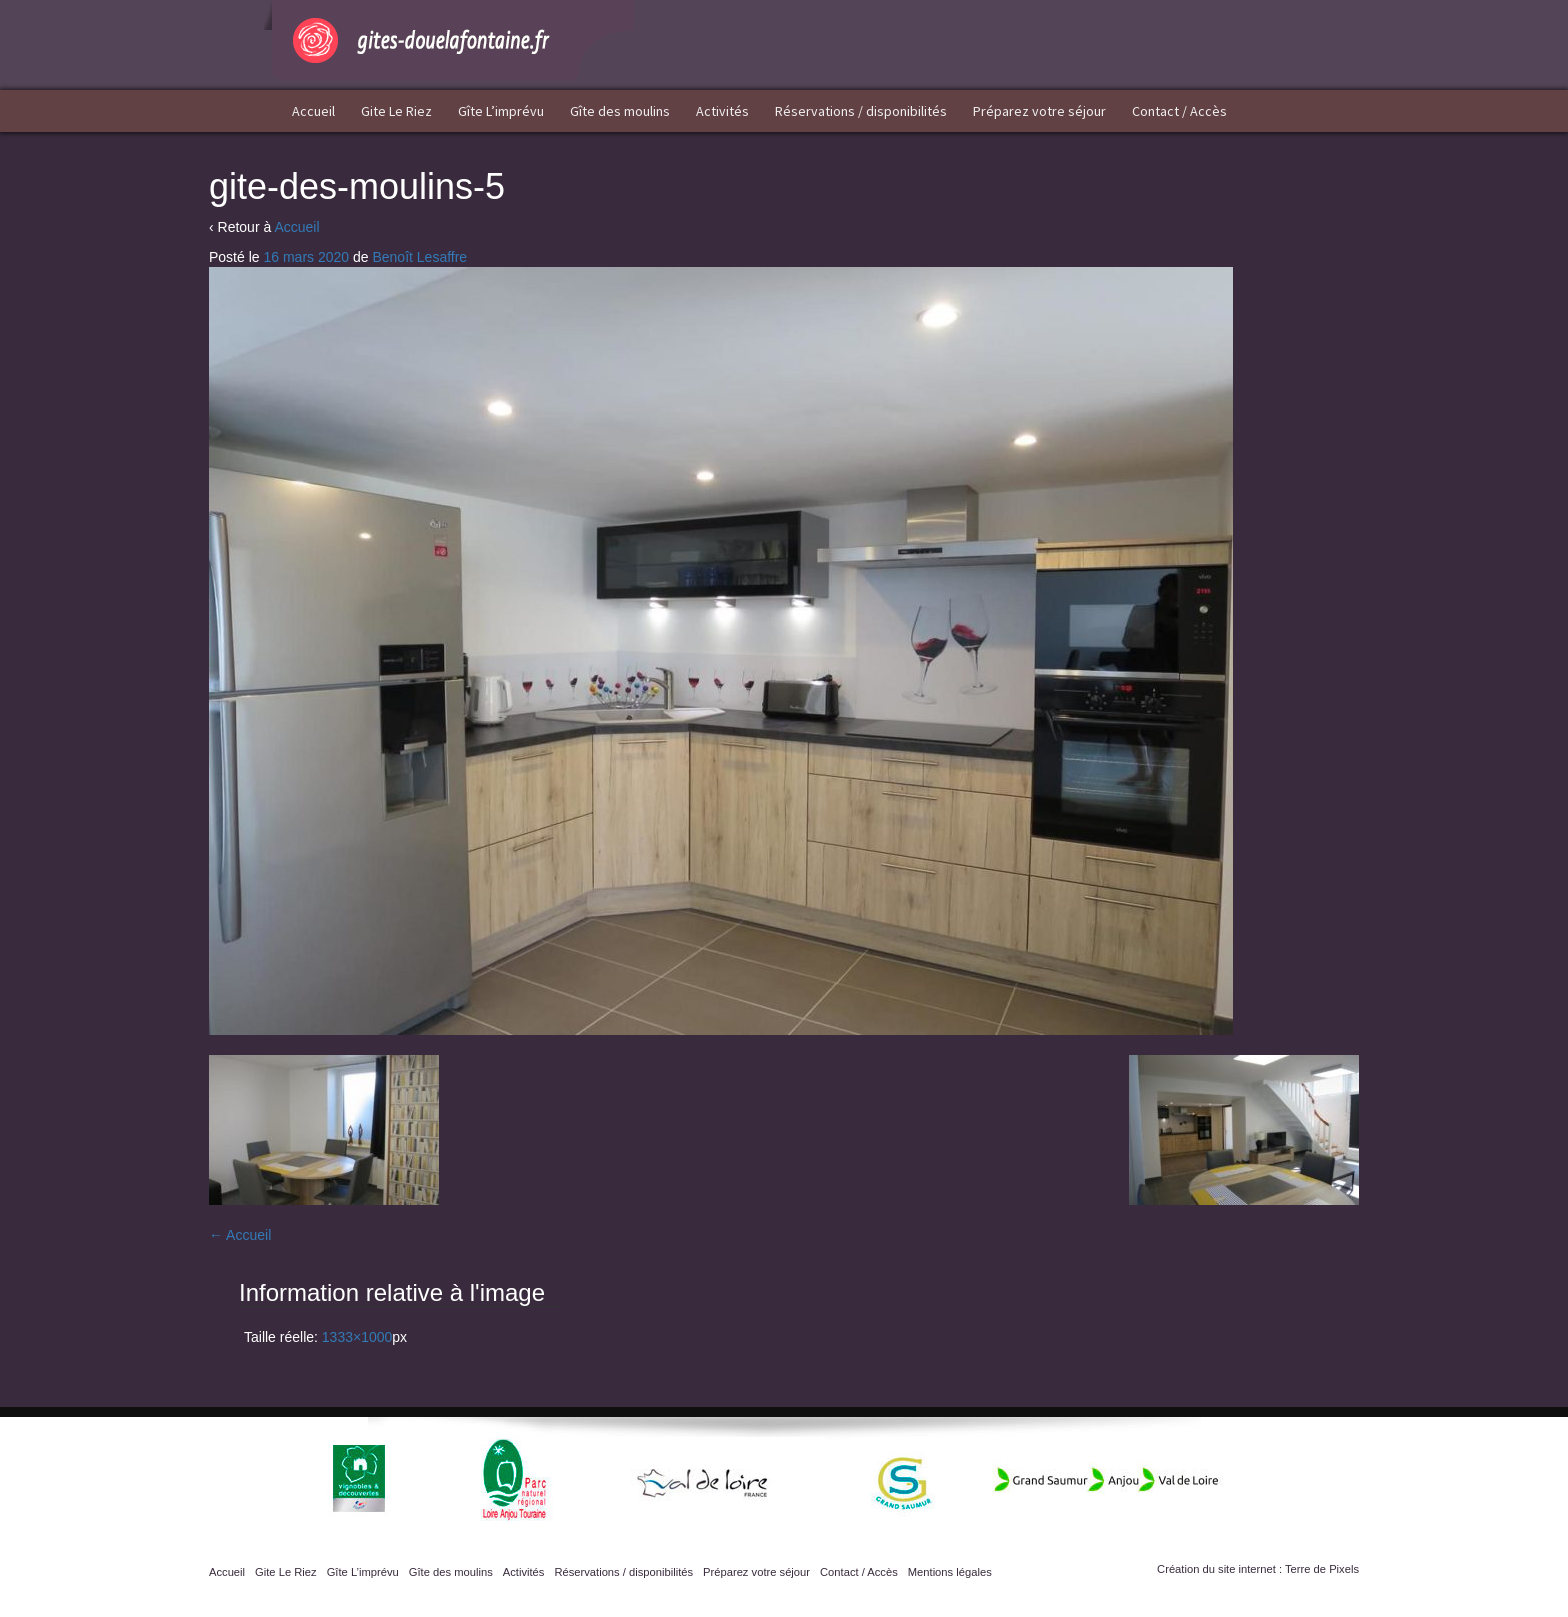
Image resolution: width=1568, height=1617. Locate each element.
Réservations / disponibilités (861, 111)
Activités (722, 111)
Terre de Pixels (1322, 1569)
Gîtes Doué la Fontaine (449, 40)
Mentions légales (950, 1572)
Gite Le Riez (396, 111)
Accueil (313, 111)
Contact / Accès (1179, 111)
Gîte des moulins (620, 111)
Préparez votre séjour (1039, 111)
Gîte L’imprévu (501, 111)
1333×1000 (357, 1337)
